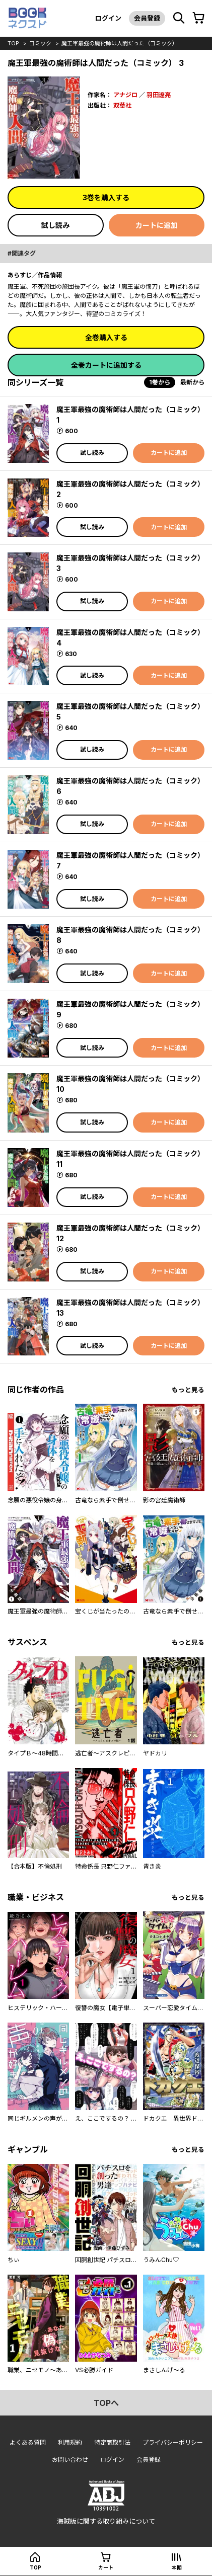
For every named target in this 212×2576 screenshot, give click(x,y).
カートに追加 (156, 225)
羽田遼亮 (159, 95)
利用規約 (70, 2442)
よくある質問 (28, 2442)
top (13, 43)
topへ (106, 2403)
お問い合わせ (70, 2459)
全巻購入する (106, 337)
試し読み (55, 225)
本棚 (177, 2567)
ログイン (108, 18)
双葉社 (122, 105)
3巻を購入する (106, 197)
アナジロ (125, 95)
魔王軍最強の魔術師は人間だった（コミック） (119, 43)
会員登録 (147, 18)
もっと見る (188, 1390)
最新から (192, 382)
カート (105, 2567)
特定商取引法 (112, 2442)
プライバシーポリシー (173, 2442)
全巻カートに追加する (106, 365)
